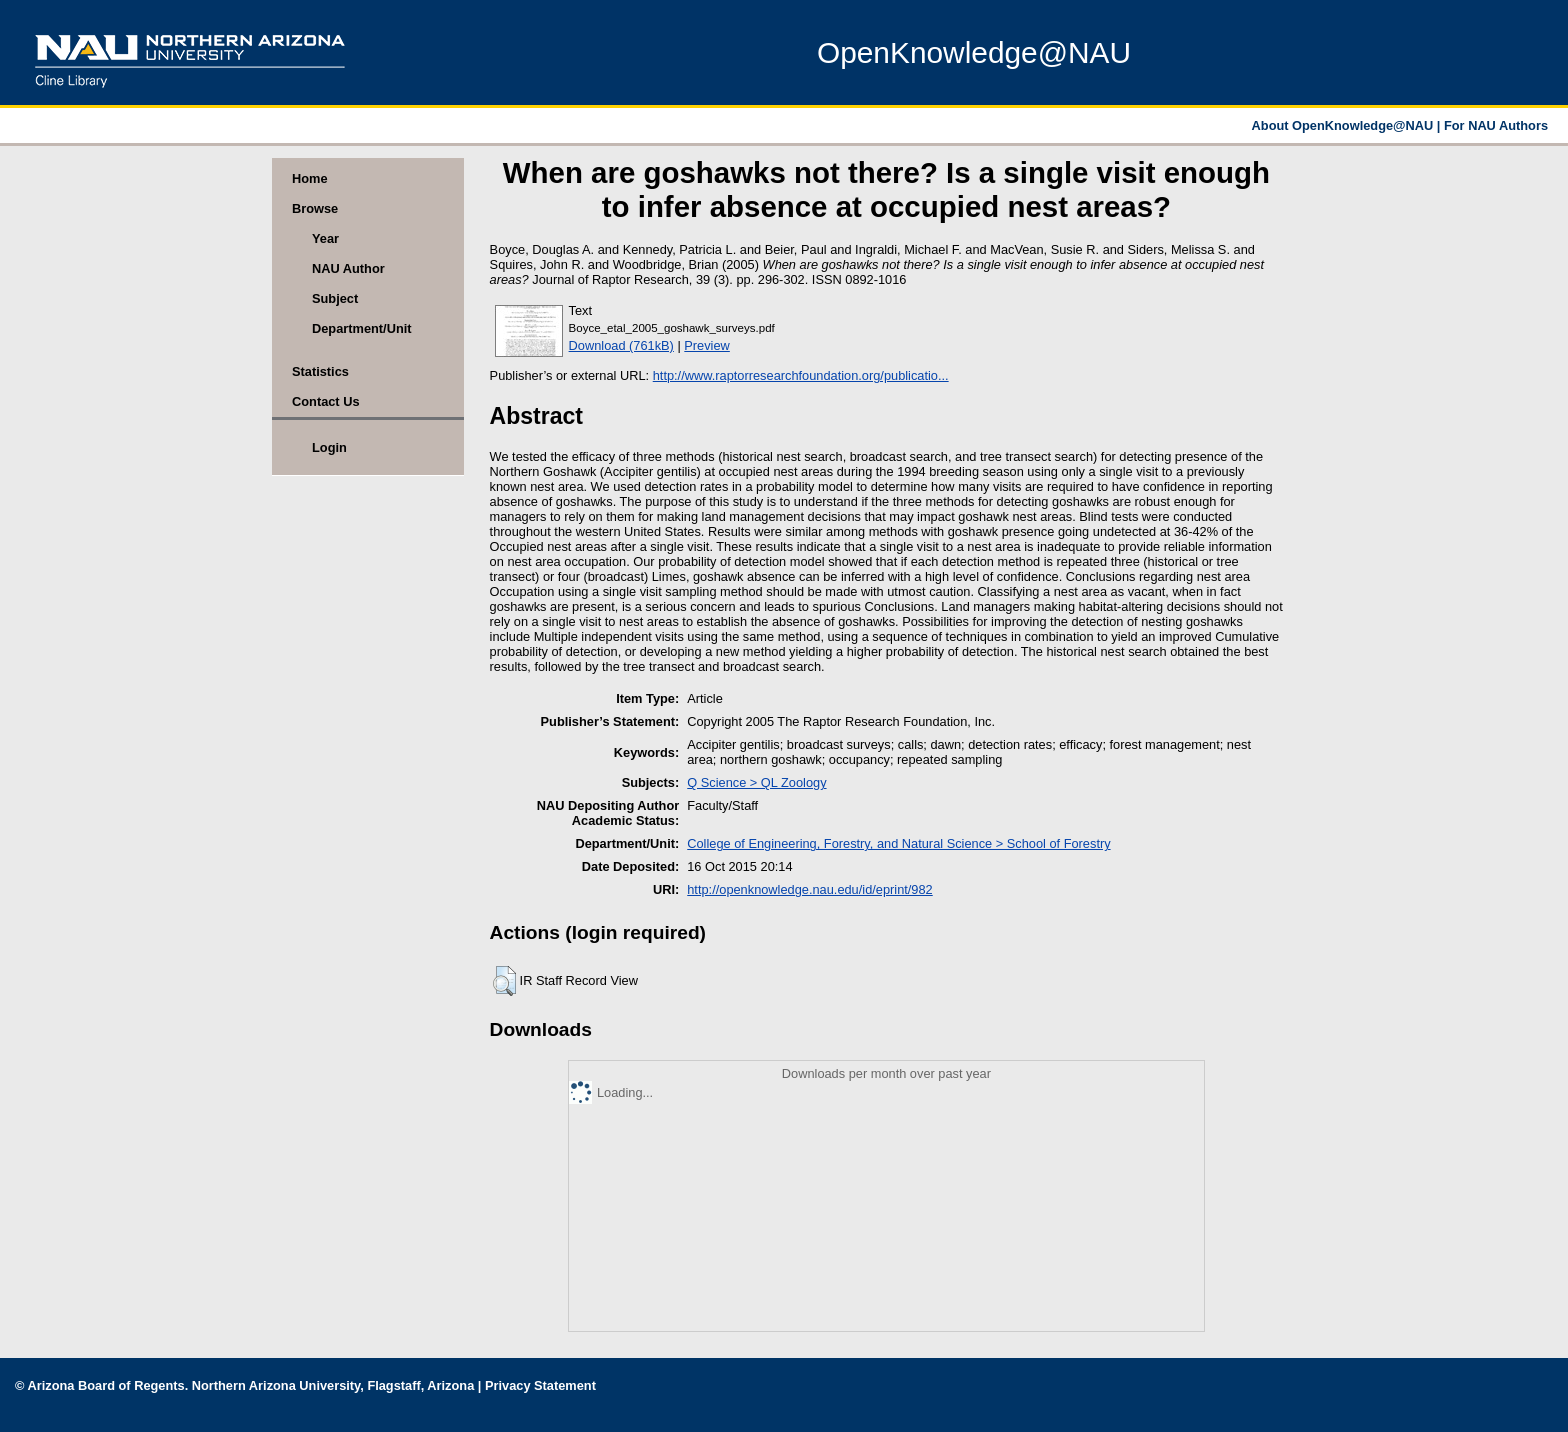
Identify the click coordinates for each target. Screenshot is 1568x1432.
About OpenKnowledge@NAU (1344, 125)
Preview (707, 345)
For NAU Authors (1496, 125)
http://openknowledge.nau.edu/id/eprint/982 (809, 889)
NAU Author (348, 268)
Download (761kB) (621, 345)
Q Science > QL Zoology (756, 782)
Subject (335, 298)
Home (310, 178)
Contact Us (326, 401)
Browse (315, 208)
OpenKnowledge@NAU (974, 52)
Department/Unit (362, 328)
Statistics (320, 371)
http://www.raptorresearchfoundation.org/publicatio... (801, 375)
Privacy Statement (540, 1385)
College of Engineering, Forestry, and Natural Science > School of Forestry (898, 843)
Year (325, 238)
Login (329, 447)
